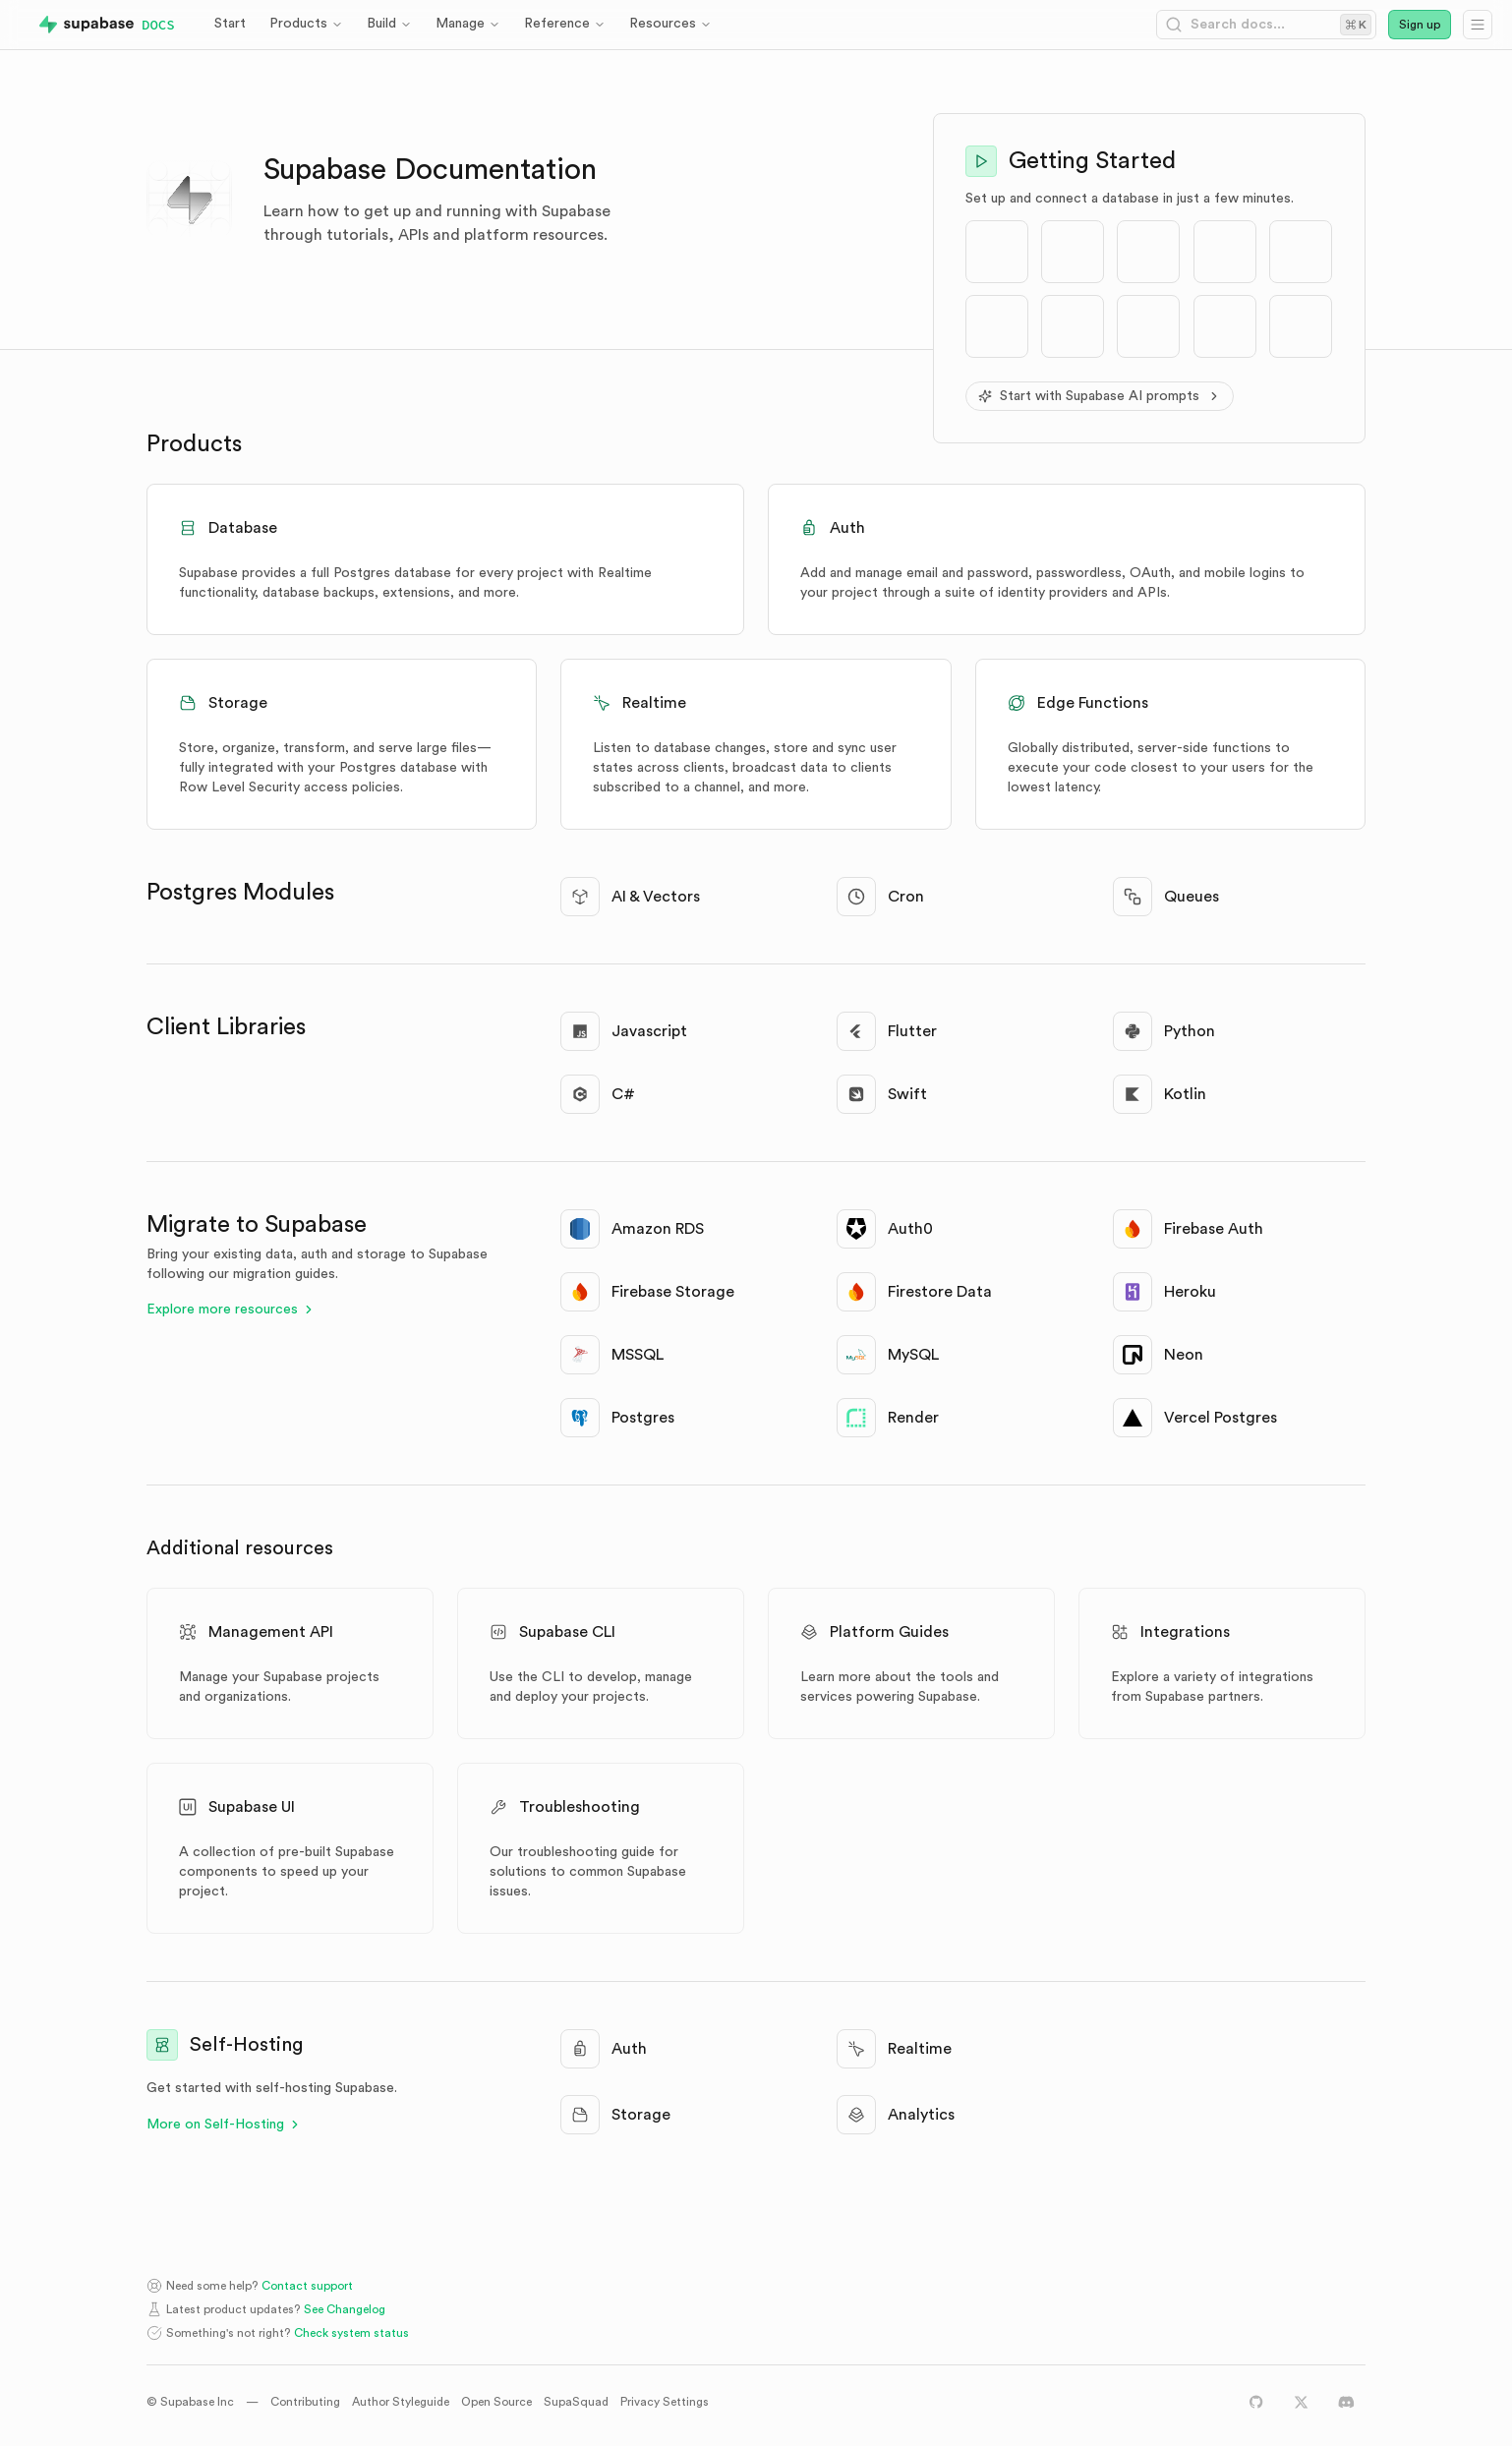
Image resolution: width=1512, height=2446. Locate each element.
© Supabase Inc (190, 2402)
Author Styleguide (400, 2402)
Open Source (496, 2402)
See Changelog (344, 2309)
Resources (670, 23)
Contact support (307, 2286)
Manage (468, 23)
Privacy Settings (664, 2402)
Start (230, 23)
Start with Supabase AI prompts (1099, 396)
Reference (565, 23)
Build (389, 23)
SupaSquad (576, 2402)
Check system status (351, 2333)
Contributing (305, 2402)
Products (306, 23)
